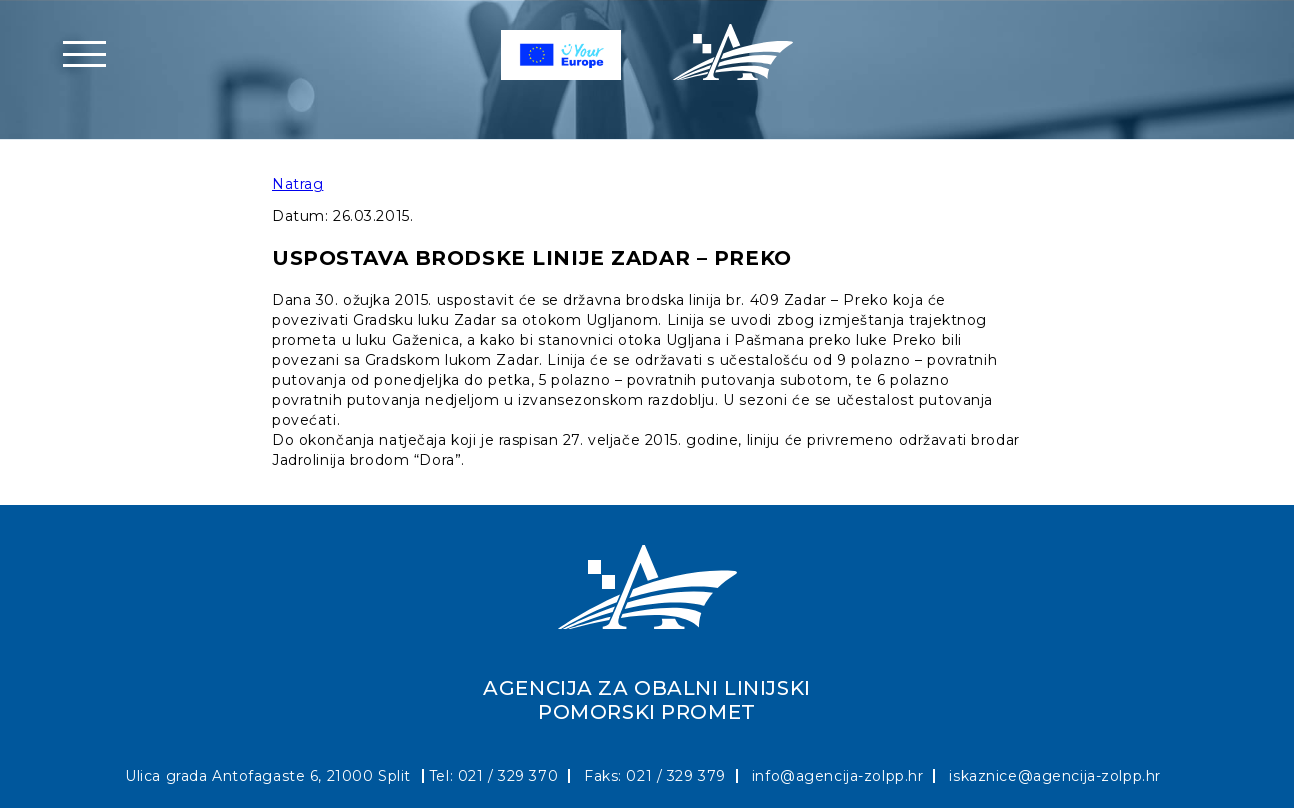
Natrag (297, 184)
